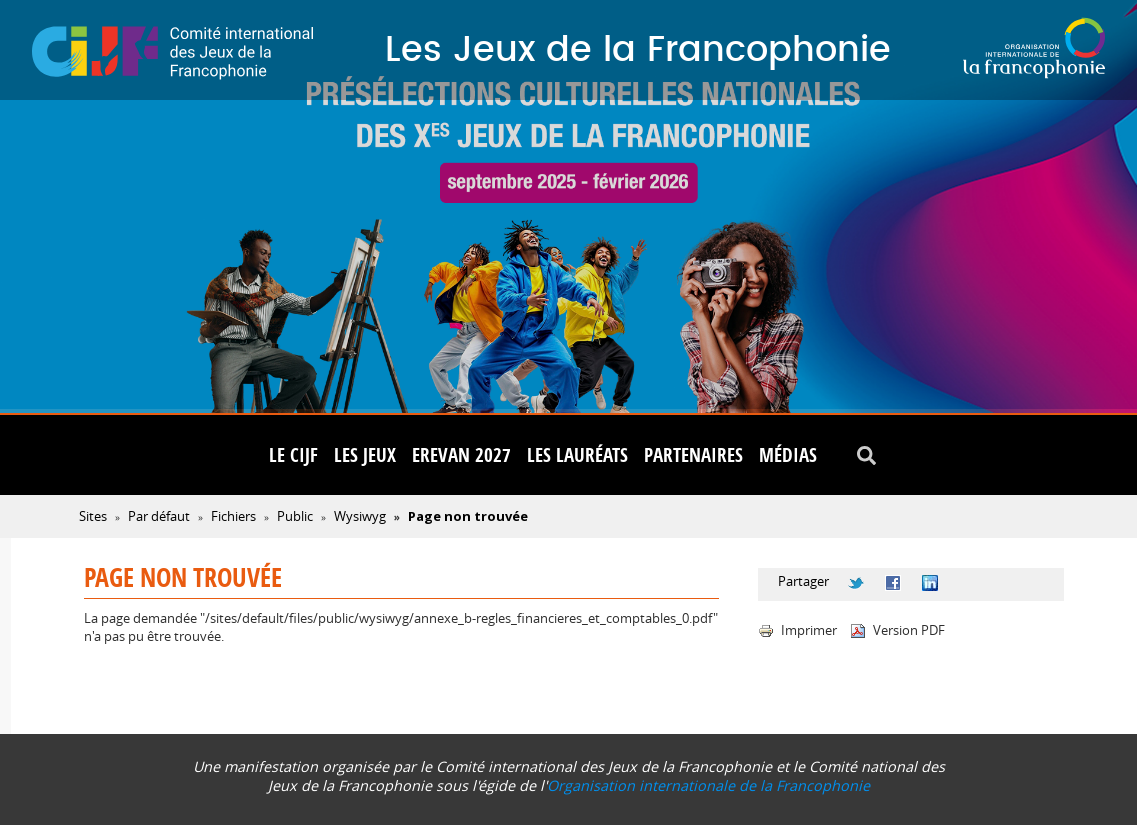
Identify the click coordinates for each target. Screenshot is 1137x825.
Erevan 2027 (461, 455)
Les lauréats (577, 455)
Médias (788, 455)
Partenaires (693, 455)
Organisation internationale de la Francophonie (708, 785)
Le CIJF (293, 455)
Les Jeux (365, 455)
